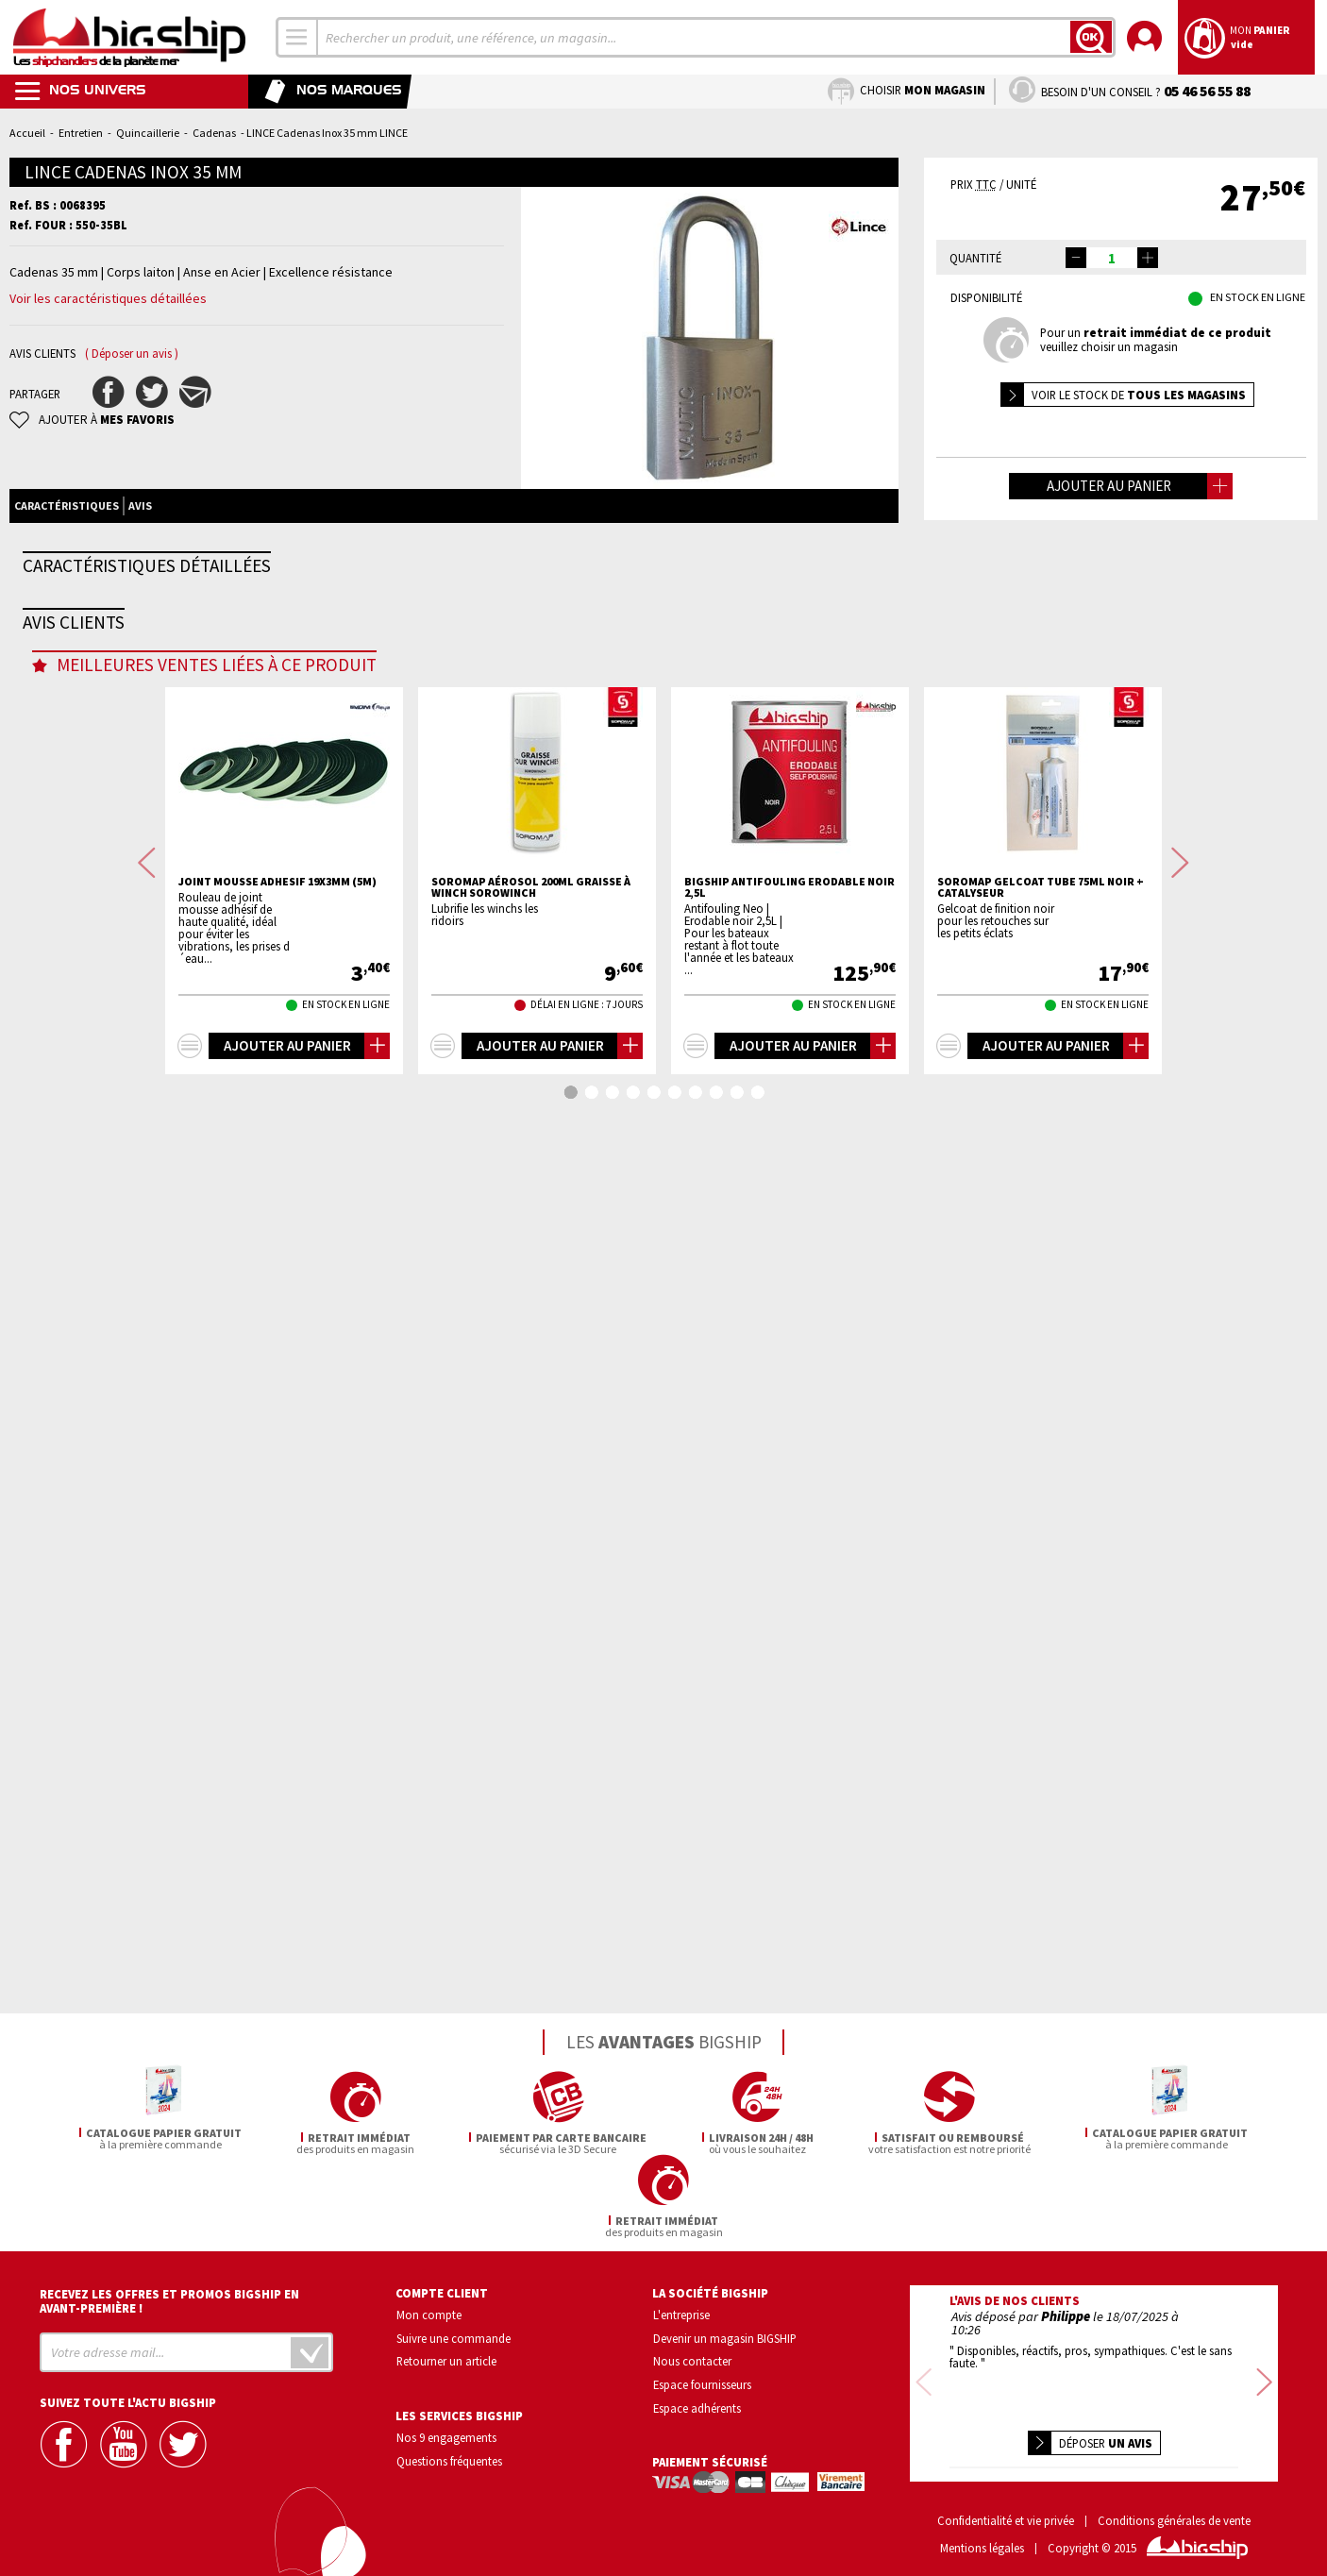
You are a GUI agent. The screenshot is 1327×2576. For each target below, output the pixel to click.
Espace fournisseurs (702, 2381)
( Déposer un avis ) (131, 353)
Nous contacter (692, 2358)
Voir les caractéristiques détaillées (108, 298)
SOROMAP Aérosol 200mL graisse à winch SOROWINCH (530, 1857)
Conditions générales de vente (1174, 2506)
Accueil (27, 133)
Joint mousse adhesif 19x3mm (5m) (277, 1852)
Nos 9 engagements (446, 2434)
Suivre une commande (453, 2334)
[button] (1147, 257)
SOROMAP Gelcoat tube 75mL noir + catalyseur (1040, 1857)
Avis (140, 505)
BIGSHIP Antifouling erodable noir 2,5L (789, 1857)
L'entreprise (681, 2311)
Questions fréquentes (449, 2458)
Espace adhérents (697, 2405)
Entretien (81, 133)
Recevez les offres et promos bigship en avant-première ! (169, 2297)
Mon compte (429, 2311)
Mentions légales (982, 2533)
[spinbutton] (1111, 257)
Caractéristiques (66, 505)
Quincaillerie (147, 133)
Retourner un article (446, 2358)
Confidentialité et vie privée (1005, 2506)
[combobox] (297, 37)
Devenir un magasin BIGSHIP (725, 2334)
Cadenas (214, 133)
